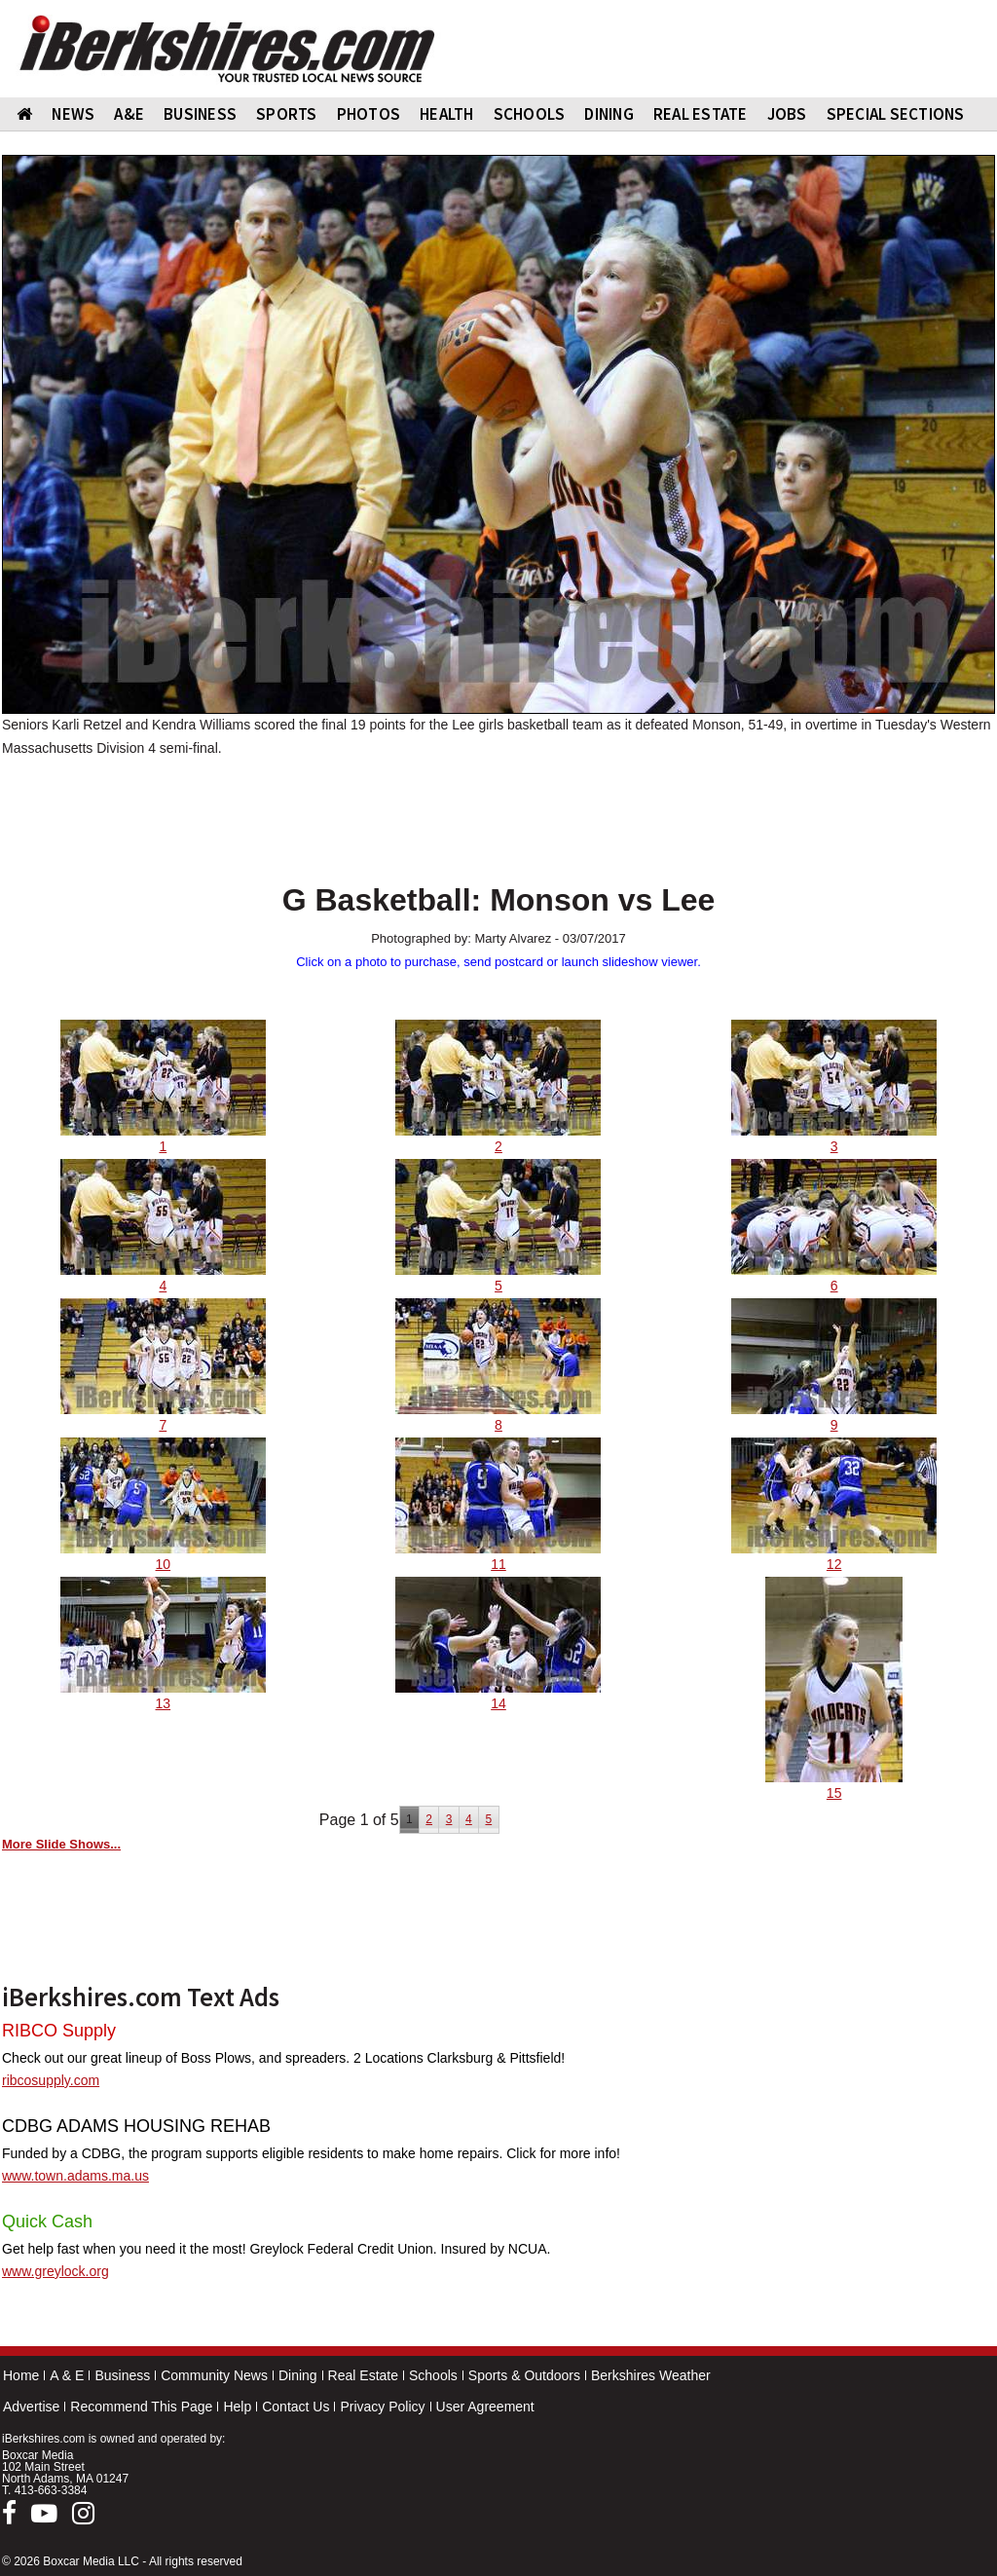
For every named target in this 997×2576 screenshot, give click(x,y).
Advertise (31, 2406)
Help (237, 2406)
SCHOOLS (530, 114)
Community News (214, 2375)
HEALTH (447, 114)
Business (122, 2375)
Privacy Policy (382, 2406)
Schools (433, 2375)
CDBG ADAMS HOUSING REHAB (136, 2126)
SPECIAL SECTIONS (896, 114)
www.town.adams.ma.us (75, 2176)
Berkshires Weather (651, 2375)
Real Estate (363, 2375)
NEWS (73, 114)
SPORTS (286, 114)
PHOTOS (369, 114)
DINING (609, 114)
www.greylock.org (55, 2271)
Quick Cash (47, 2221)
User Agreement (485, 2406)
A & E (67, 2375)
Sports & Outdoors (524, 2375)
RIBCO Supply (59, 2030)
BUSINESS (200, 114)
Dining (297, 2375)
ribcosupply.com (50, 2080)
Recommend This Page (141, 2406)
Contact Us (295, 2406)
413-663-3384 (51, 2490)
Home (21, 2375)
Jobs (787, 114)
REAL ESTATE (700, 114)
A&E (129, 114)
